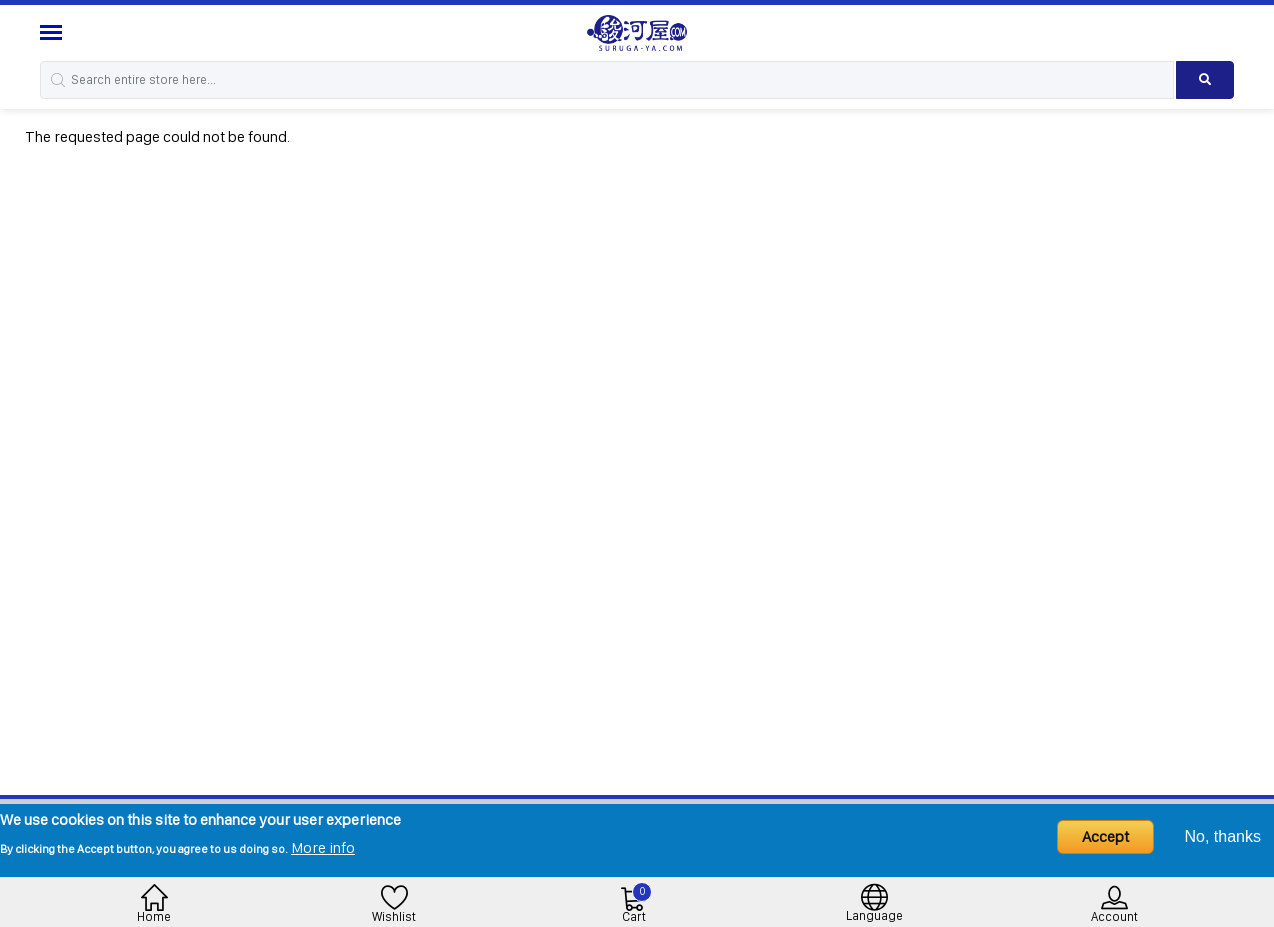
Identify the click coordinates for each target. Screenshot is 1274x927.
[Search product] (1205, 80)
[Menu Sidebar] (53, 32)
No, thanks (1223, 836)
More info (323, 847)
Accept (1105, 836)
